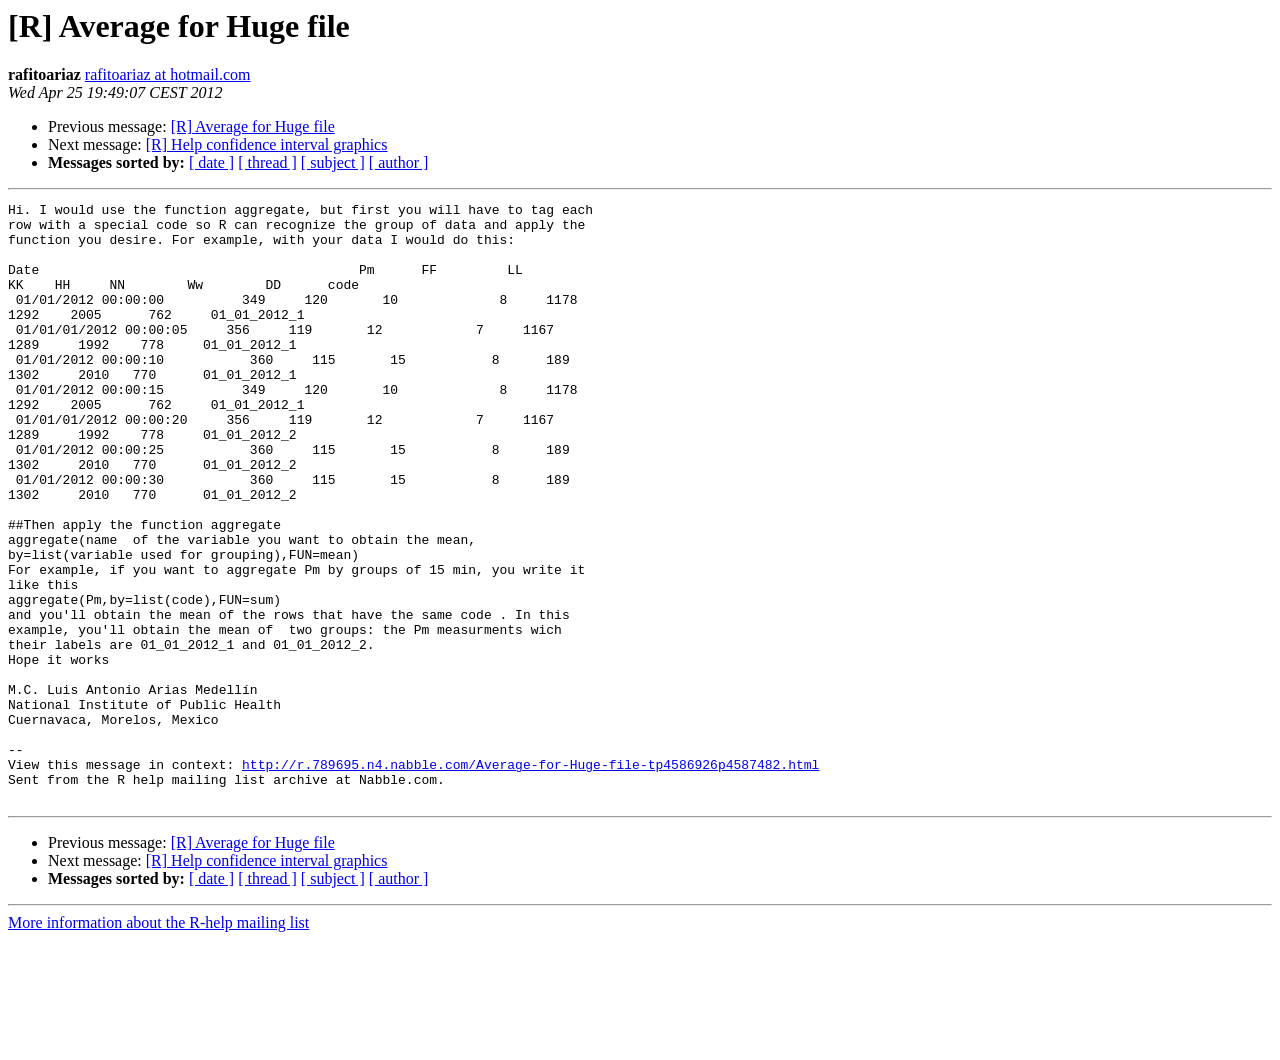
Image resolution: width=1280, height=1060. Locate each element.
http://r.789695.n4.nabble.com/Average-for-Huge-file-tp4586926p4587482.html (530, 878)
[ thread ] (267, 162)
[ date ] (211, 162)
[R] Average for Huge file (253, 126)
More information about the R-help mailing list (158, 1042)
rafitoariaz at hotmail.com (168, 74)
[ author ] (399, 162)
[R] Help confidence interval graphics (267, 144)
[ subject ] (333, 162)
